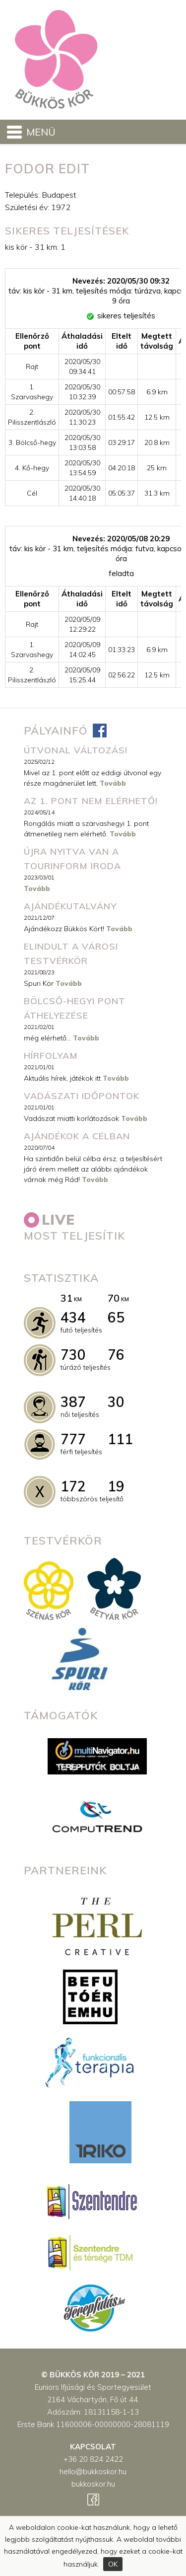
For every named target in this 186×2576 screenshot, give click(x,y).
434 (73, 1317)
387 (73, 1401)
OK (113, 2564)
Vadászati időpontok (81, 1096)
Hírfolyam (51, 1055)
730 (73, 1354)
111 (120, 1439)
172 (73, 1486)
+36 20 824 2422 (93, 2459)
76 (116, 1354)
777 (73, 1439)
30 (116, 1401)
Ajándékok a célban (77, 1136)
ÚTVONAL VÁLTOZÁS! (75, 750)
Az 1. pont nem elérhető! (91, 801)
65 (116, 1317)
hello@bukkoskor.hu (93, 2471)
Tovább (113, 783)
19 (116, 1486)
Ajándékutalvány (70, 906)
